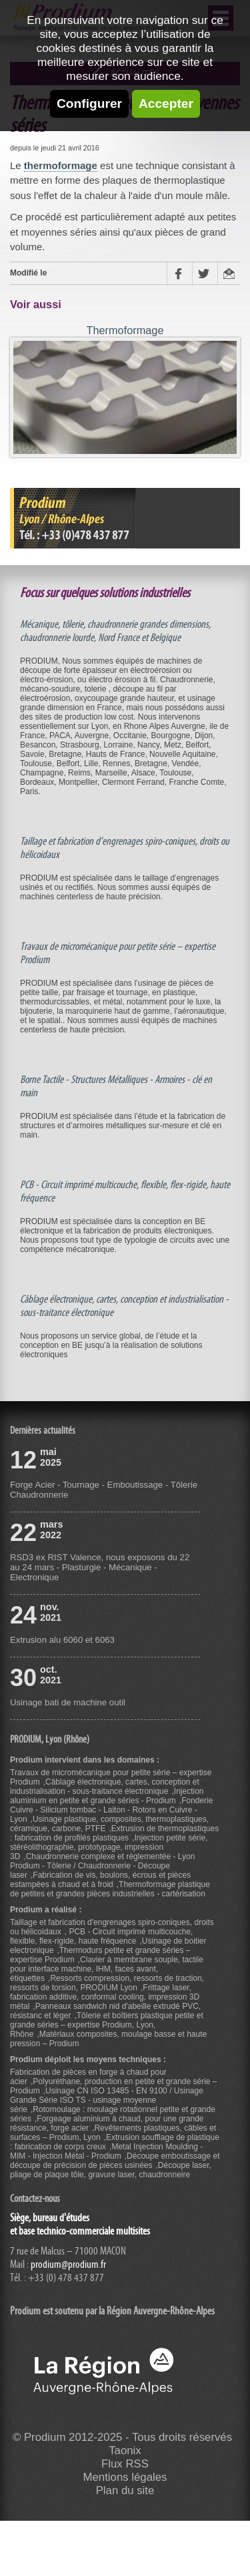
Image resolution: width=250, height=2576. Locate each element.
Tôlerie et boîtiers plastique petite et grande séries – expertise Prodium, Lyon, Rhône (106, 2025)
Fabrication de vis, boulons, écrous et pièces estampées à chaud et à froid (100, 1879)
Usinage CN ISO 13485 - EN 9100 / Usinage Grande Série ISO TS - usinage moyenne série (106, 2100)
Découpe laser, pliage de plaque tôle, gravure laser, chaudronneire (110, 2170)
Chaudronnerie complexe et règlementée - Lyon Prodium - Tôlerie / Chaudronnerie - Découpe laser (102, 1866)
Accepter (166, 103)
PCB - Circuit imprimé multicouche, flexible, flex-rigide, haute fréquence (101, 1936)
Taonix (125, 2450)
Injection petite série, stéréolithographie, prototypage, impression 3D (109, 1847)
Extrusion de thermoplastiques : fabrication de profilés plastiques (114, 1833)
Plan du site (125, 2490)
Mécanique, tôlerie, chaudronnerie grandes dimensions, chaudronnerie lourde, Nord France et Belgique (115, 631)
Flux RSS (125, 2464)
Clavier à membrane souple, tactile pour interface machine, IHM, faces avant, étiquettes (106, 1969)
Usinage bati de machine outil (67, 1702)
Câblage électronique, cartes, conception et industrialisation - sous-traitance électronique (104, 1786)
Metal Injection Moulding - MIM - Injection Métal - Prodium (106, 2151)
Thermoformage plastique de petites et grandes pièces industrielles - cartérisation (110, 1889)
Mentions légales (125, 2477)
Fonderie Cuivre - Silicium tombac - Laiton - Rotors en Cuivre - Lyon (111, 1810)
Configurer (89, 103)
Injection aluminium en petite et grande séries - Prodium (107, 1796)
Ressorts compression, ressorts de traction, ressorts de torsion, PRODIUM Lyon (107, 1983)
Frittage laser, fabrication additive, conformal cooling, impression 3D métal (104, 1997)
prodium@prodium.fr (68, 2264)
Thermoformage (124, 330)
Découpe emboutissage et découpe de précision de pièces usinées (115, 2160)
